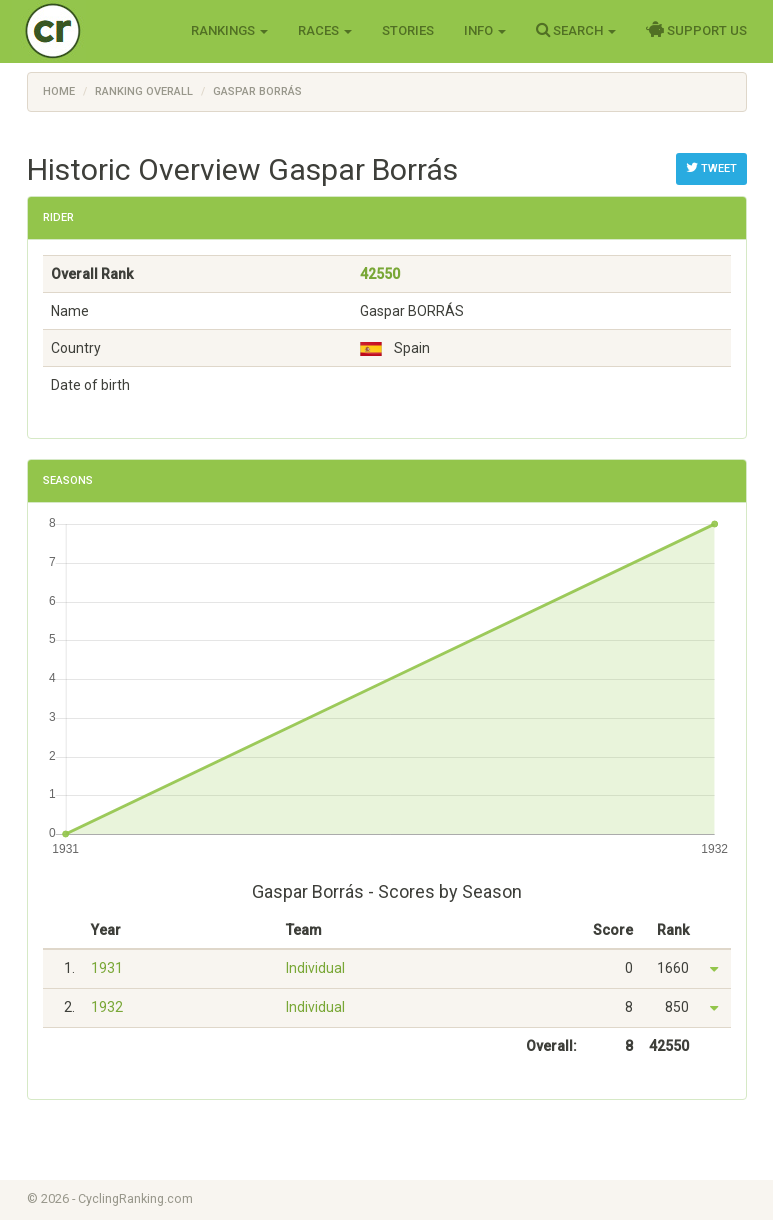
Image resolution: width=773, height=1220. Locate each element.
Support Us (696, 30)
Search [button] (576, 30)
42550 (380, 274)
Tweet (711, 168)
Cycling (94, 29)
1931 (107, 968)
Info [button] (485, 30)
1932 (107, 1007)
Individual (315, 968)
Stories (408, 30)
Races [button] (325, 30)
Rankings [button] (229, 30)
